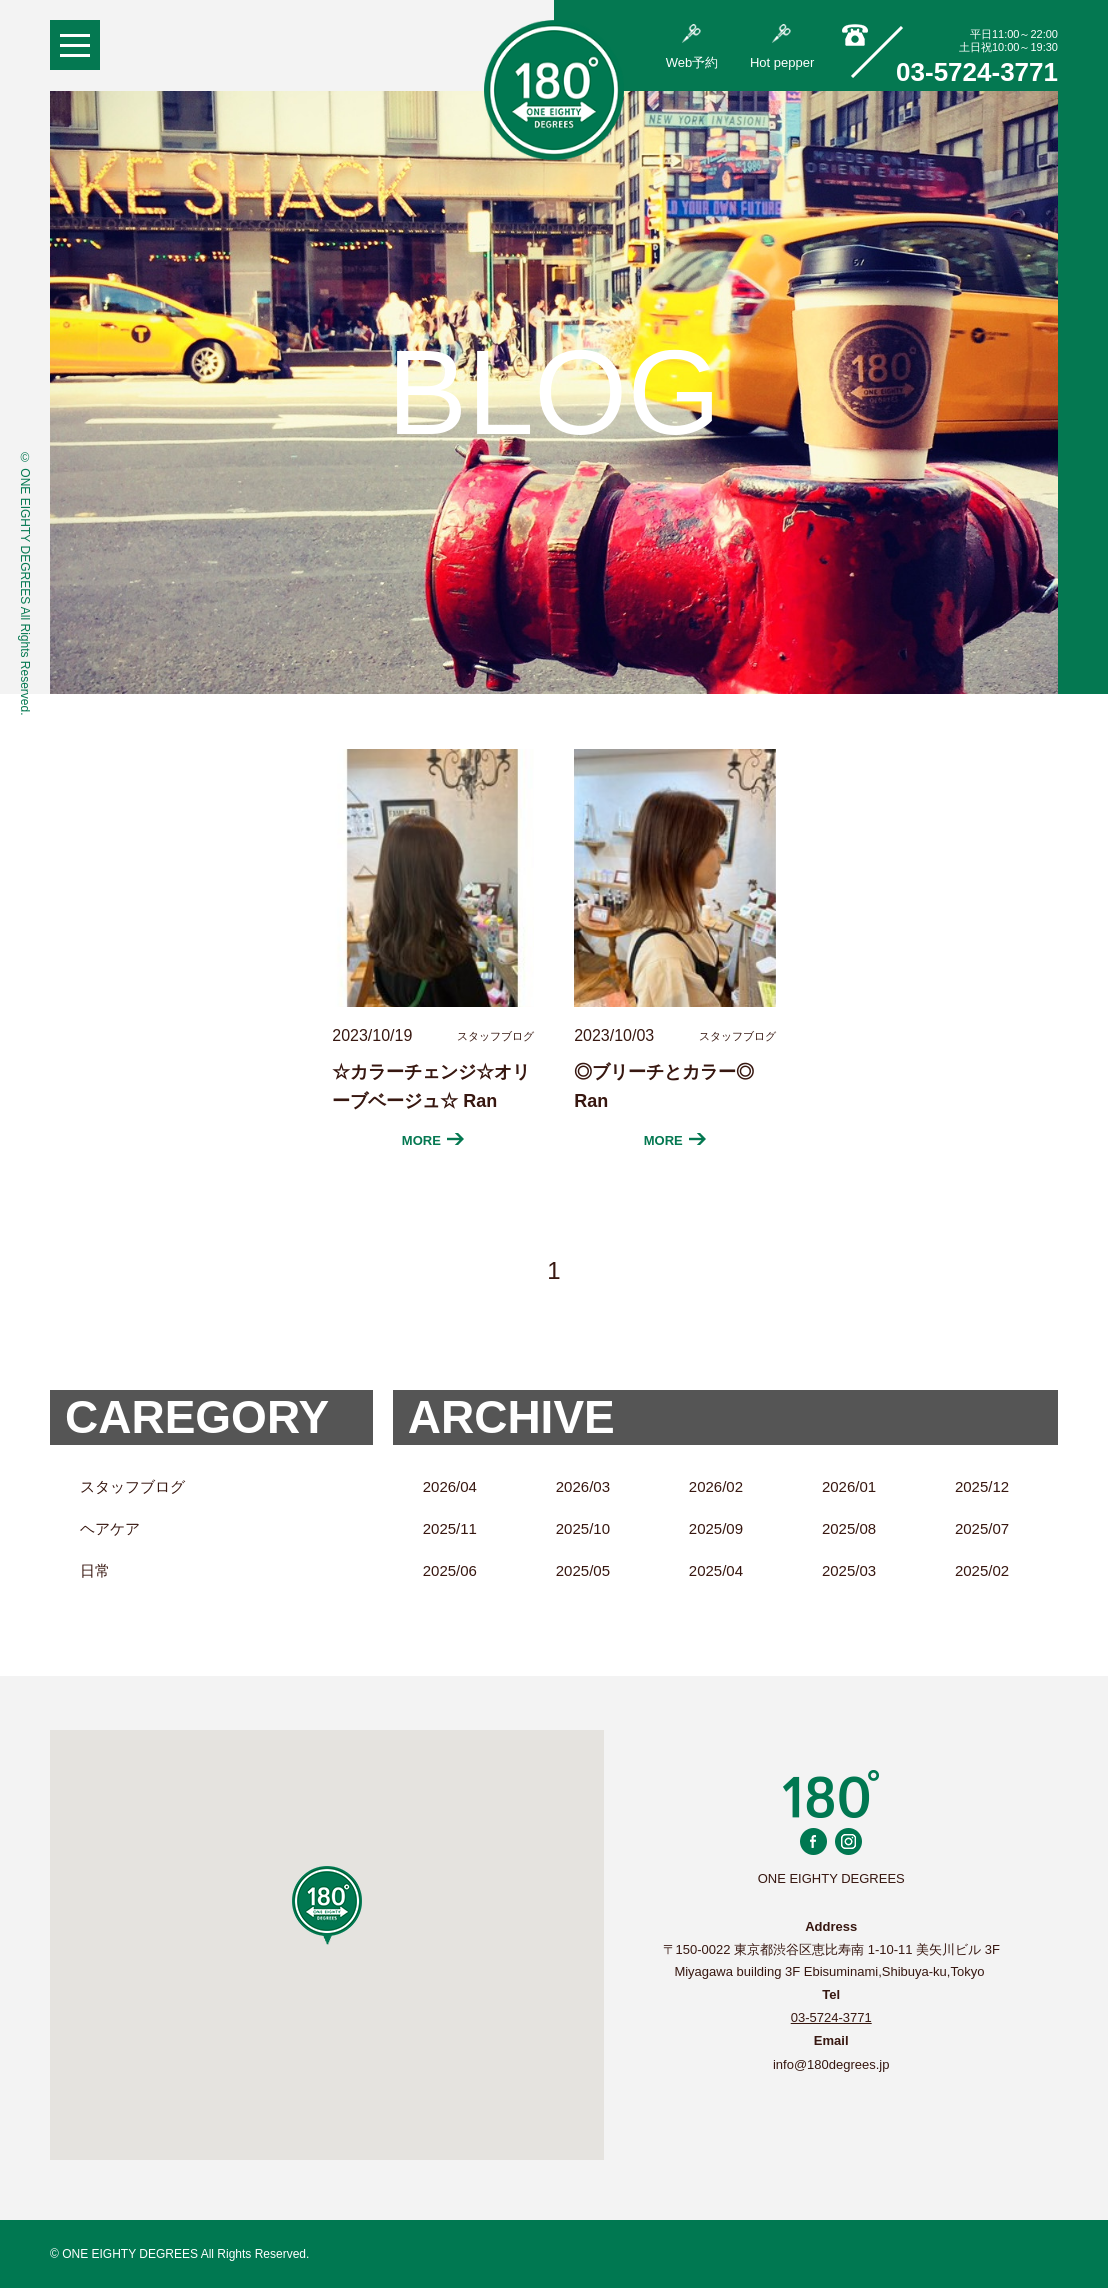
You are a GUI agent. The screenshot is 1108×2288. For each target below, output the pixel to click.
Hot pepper (782, 47)
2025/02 (982, 1570)
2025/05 (583, 1570)
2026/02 (716, 1486)
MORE (433, 1140)
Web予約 (692, 47)
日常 (95, 1570)
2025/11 (450, 1528)
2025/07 (982, 1528)
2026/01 (849, 1486)
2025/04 (716, 1570)
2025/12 (982, 1486)
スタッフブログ (132, 1486)
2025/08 (849, 1528)
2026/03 (583, 1486)
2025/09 (716, 1528)
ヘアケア (110, 1528)
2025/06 (450, 1570)
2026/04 (450, 1486)
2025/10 (583, 1528)
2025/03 (849, 1570)
